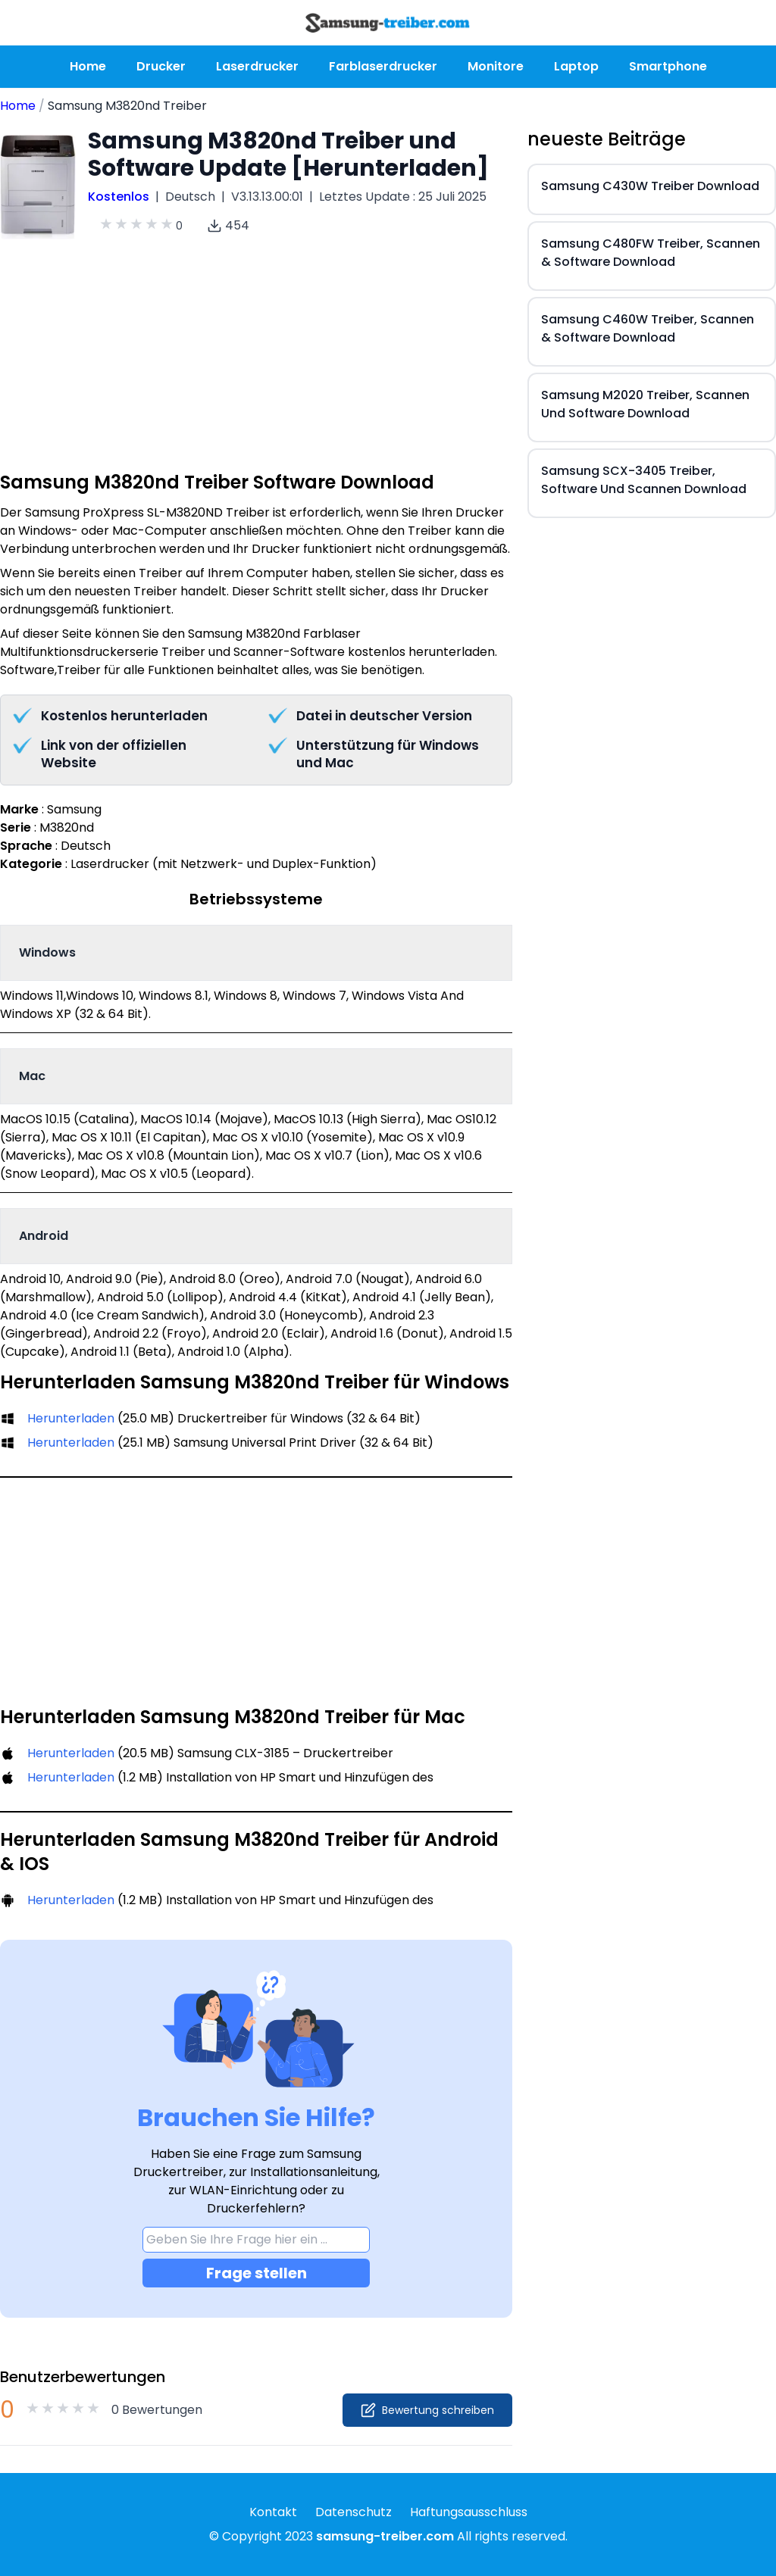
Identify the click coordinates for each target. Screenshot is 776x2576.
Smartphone (668, 66)
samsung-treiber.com (385, 2536)
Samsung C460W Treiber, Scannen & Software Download (647, 328)
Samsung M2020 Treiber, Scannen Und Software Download (645, 404)
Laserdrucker (257, 66)
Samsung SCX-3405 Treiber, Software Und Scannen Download (643, 480)
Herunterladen (70, 1418)
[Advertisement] (256, 364)
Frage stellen (256, 2273)
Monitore (496, 66)
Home (88, 66)
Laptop (576, 66)
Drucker (161, 66)
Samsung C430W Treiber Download (650, 186)
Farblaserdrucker (383, 66)
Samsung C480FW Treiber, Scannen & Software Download (650, 252)
